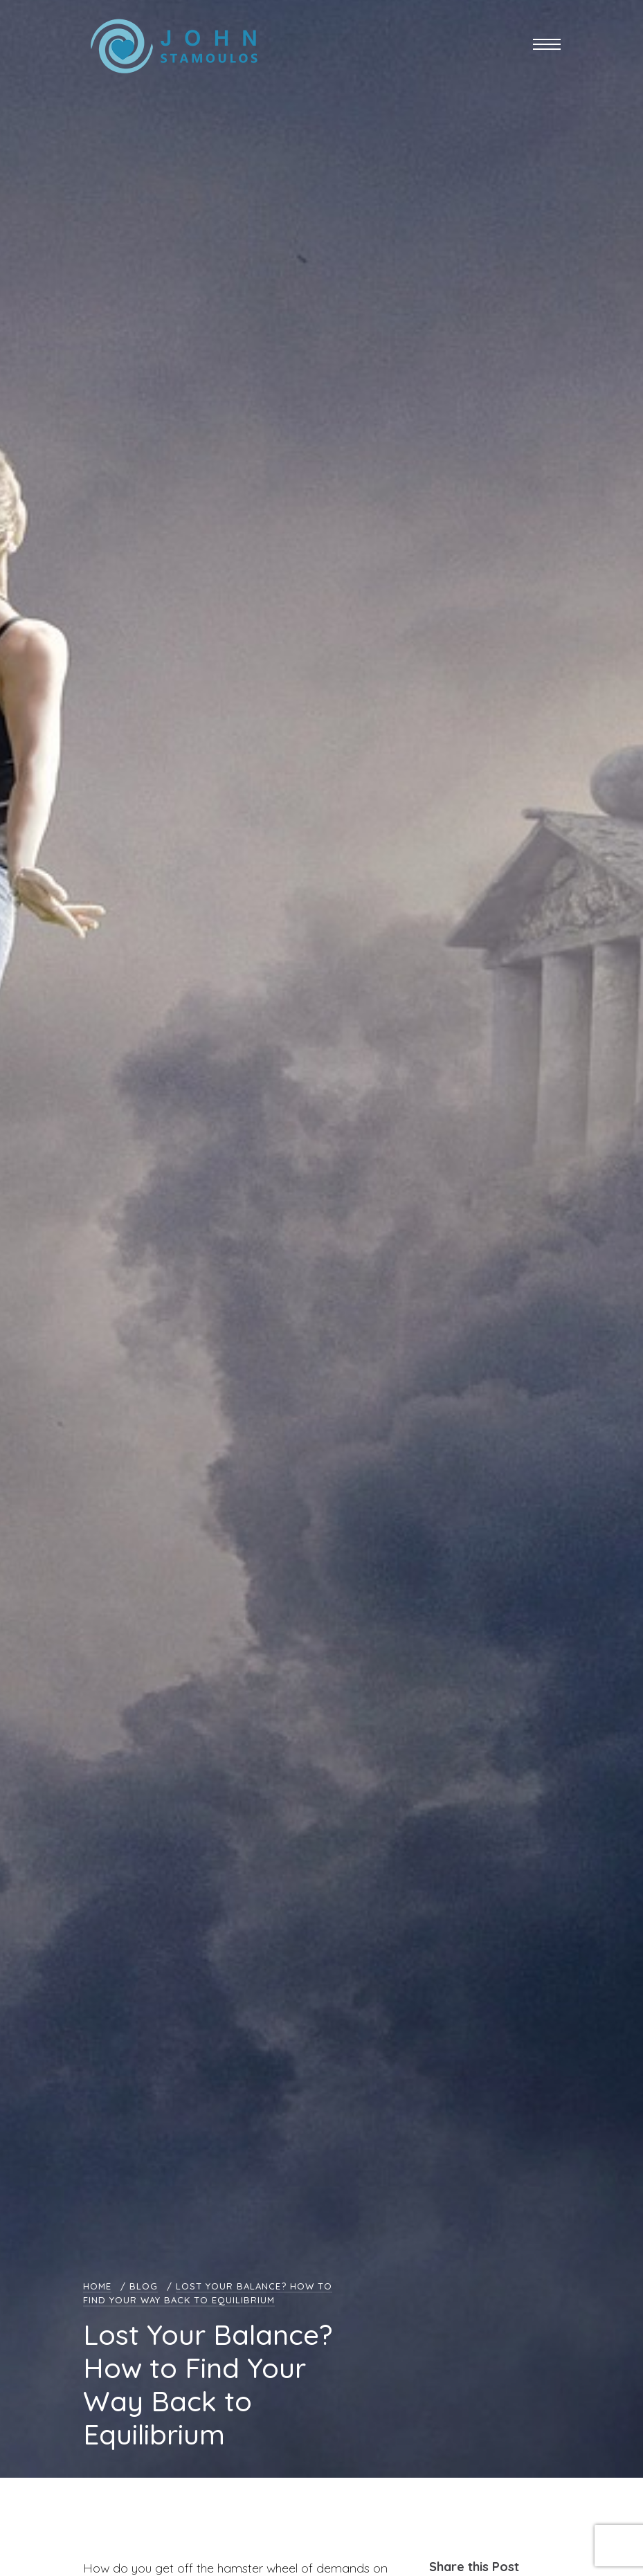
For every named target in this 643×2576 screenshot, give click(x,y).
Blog (143, 2286)
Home (97, 2286)
